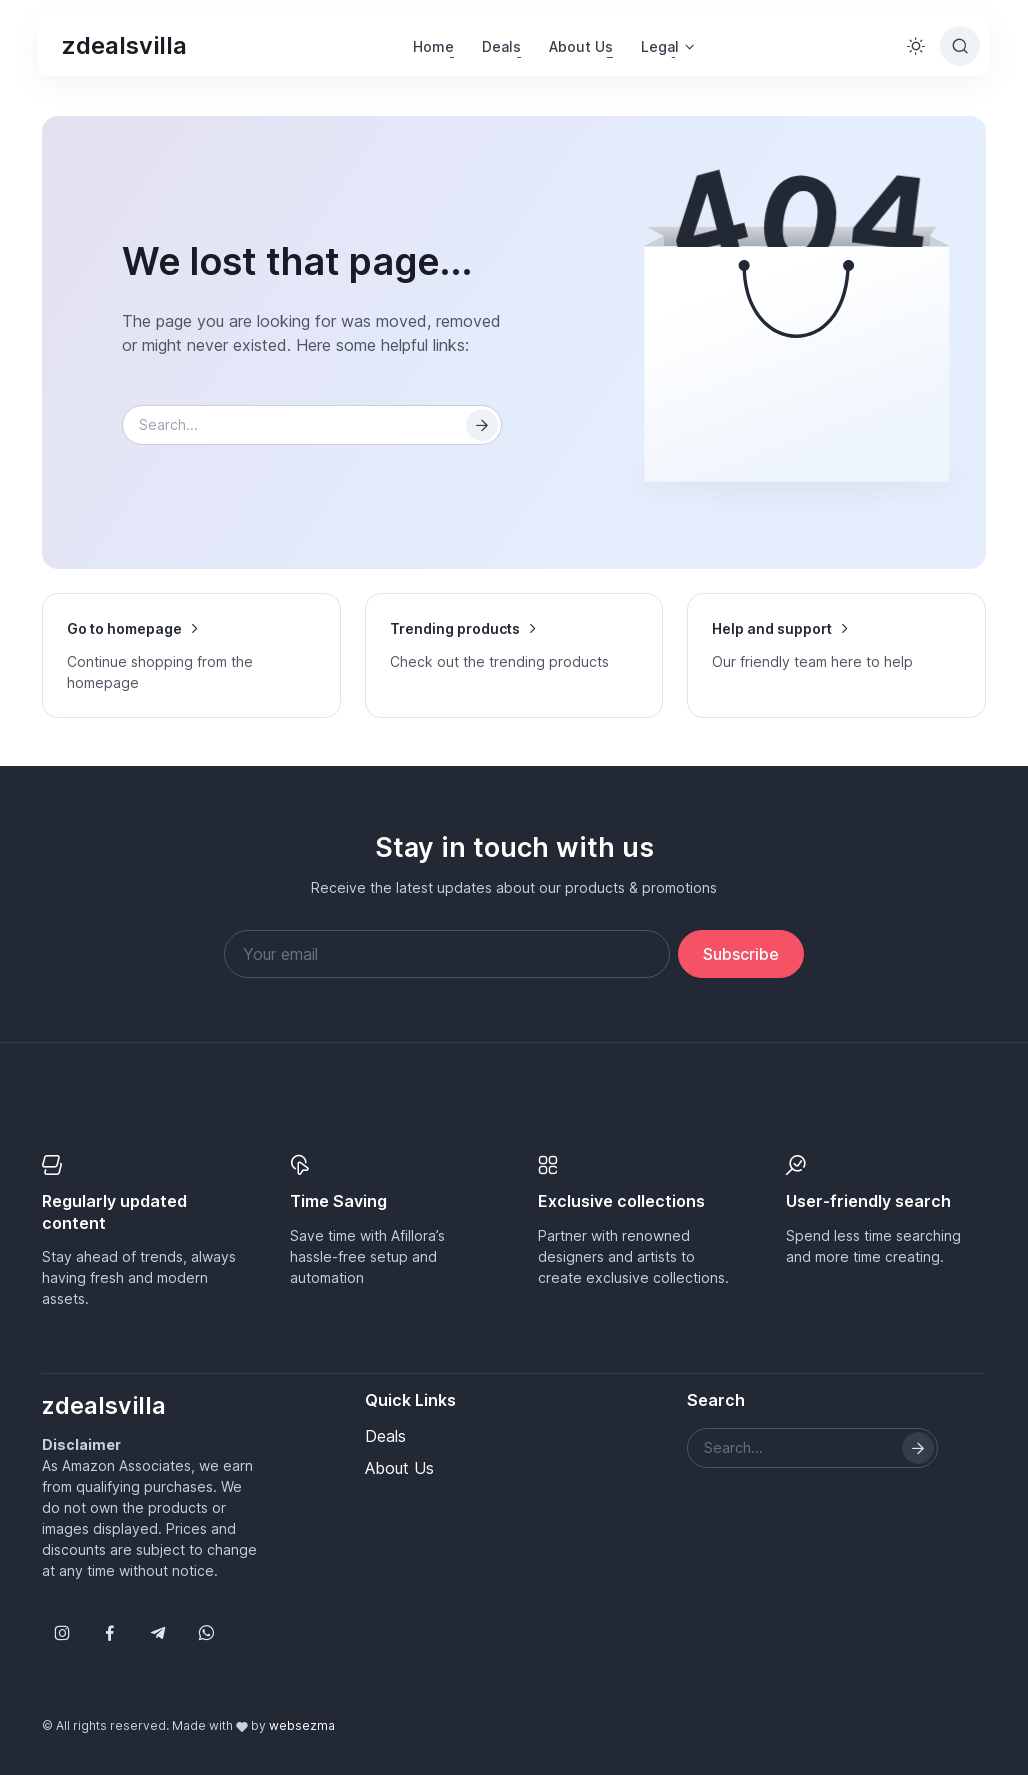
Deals (501, 46)
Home (433, 46)
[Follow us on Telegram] (158, 1633)
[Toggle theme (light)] (916, 46)
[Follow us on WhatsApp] (206, 1633)
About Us (581, 46)
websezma (302, 1725)
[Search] (482, 425)
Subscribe (741, 954)
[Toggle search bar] (960, 46)
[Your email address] (447, 954)
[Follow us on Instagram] (62, 1633)
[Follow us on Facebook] (110, 1633)
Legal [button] (660, 46)
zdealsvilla (124, 45)
